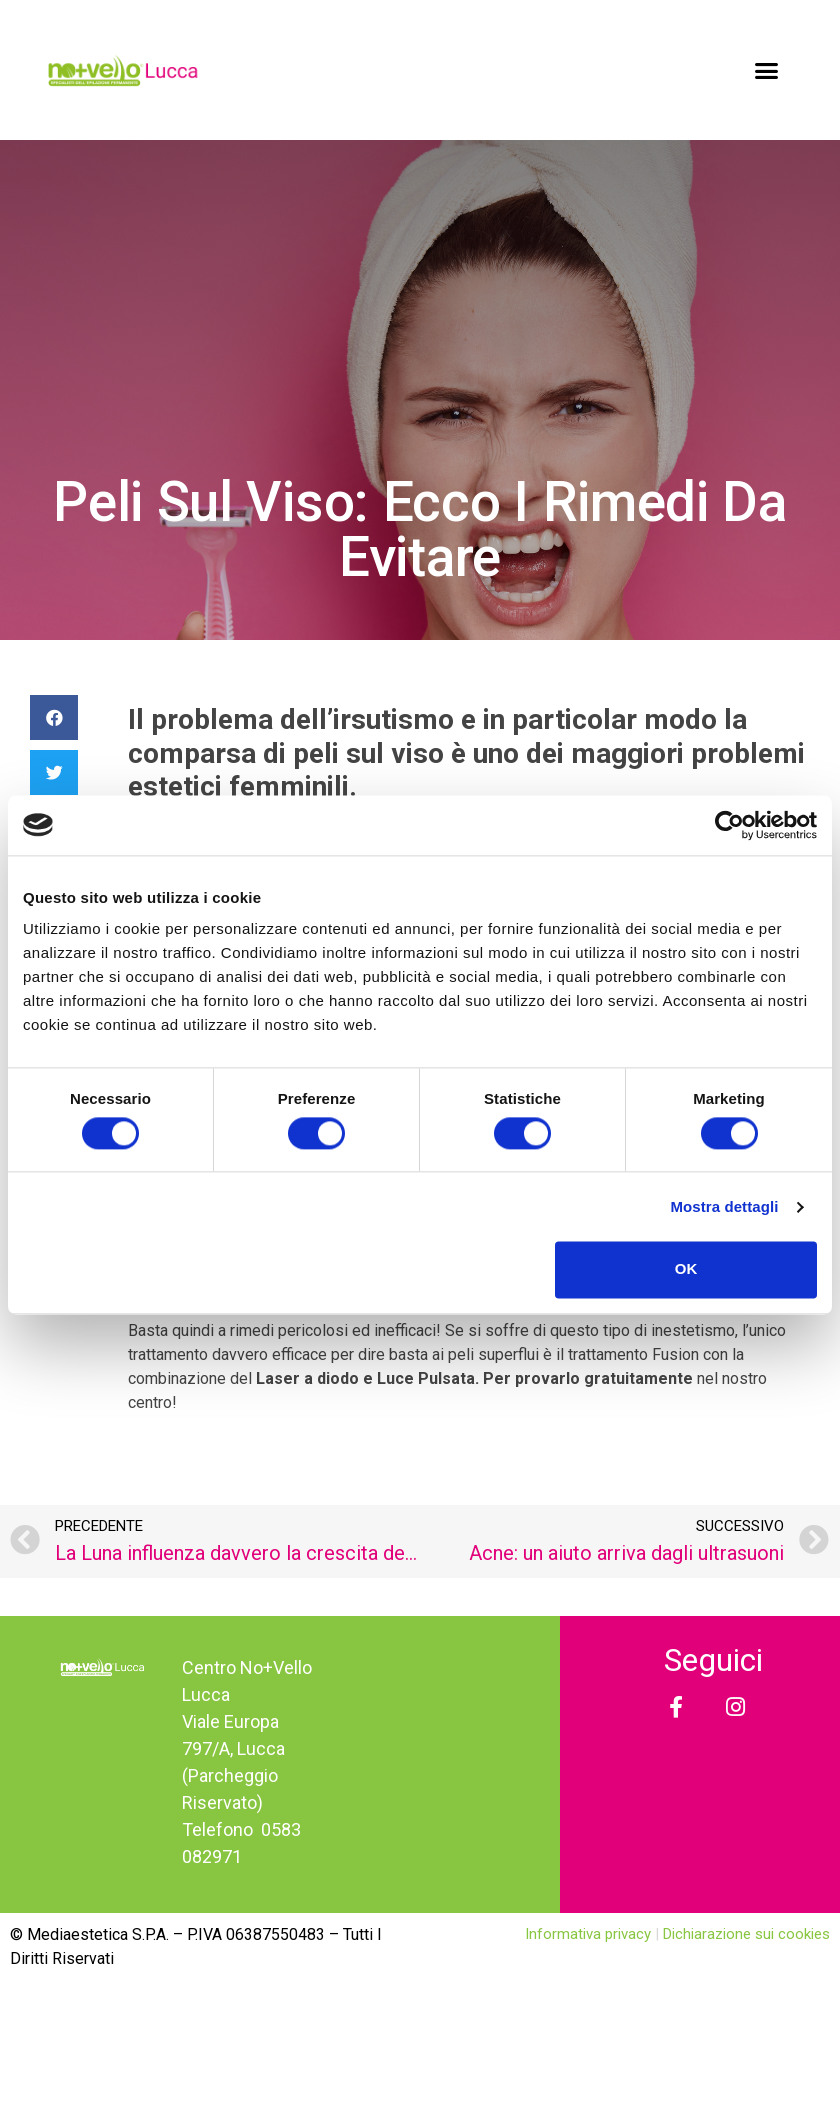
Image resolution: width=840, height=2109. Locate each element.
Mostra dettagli (724, 1206)
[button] (767, 70)
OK (686, 1269)
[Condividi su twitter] (54, 772)
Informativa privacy (590, 1934)
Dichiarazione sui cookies (746, 1934)
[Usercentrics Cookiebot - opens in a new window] (729, 825)
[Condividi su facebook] (54, 717)
